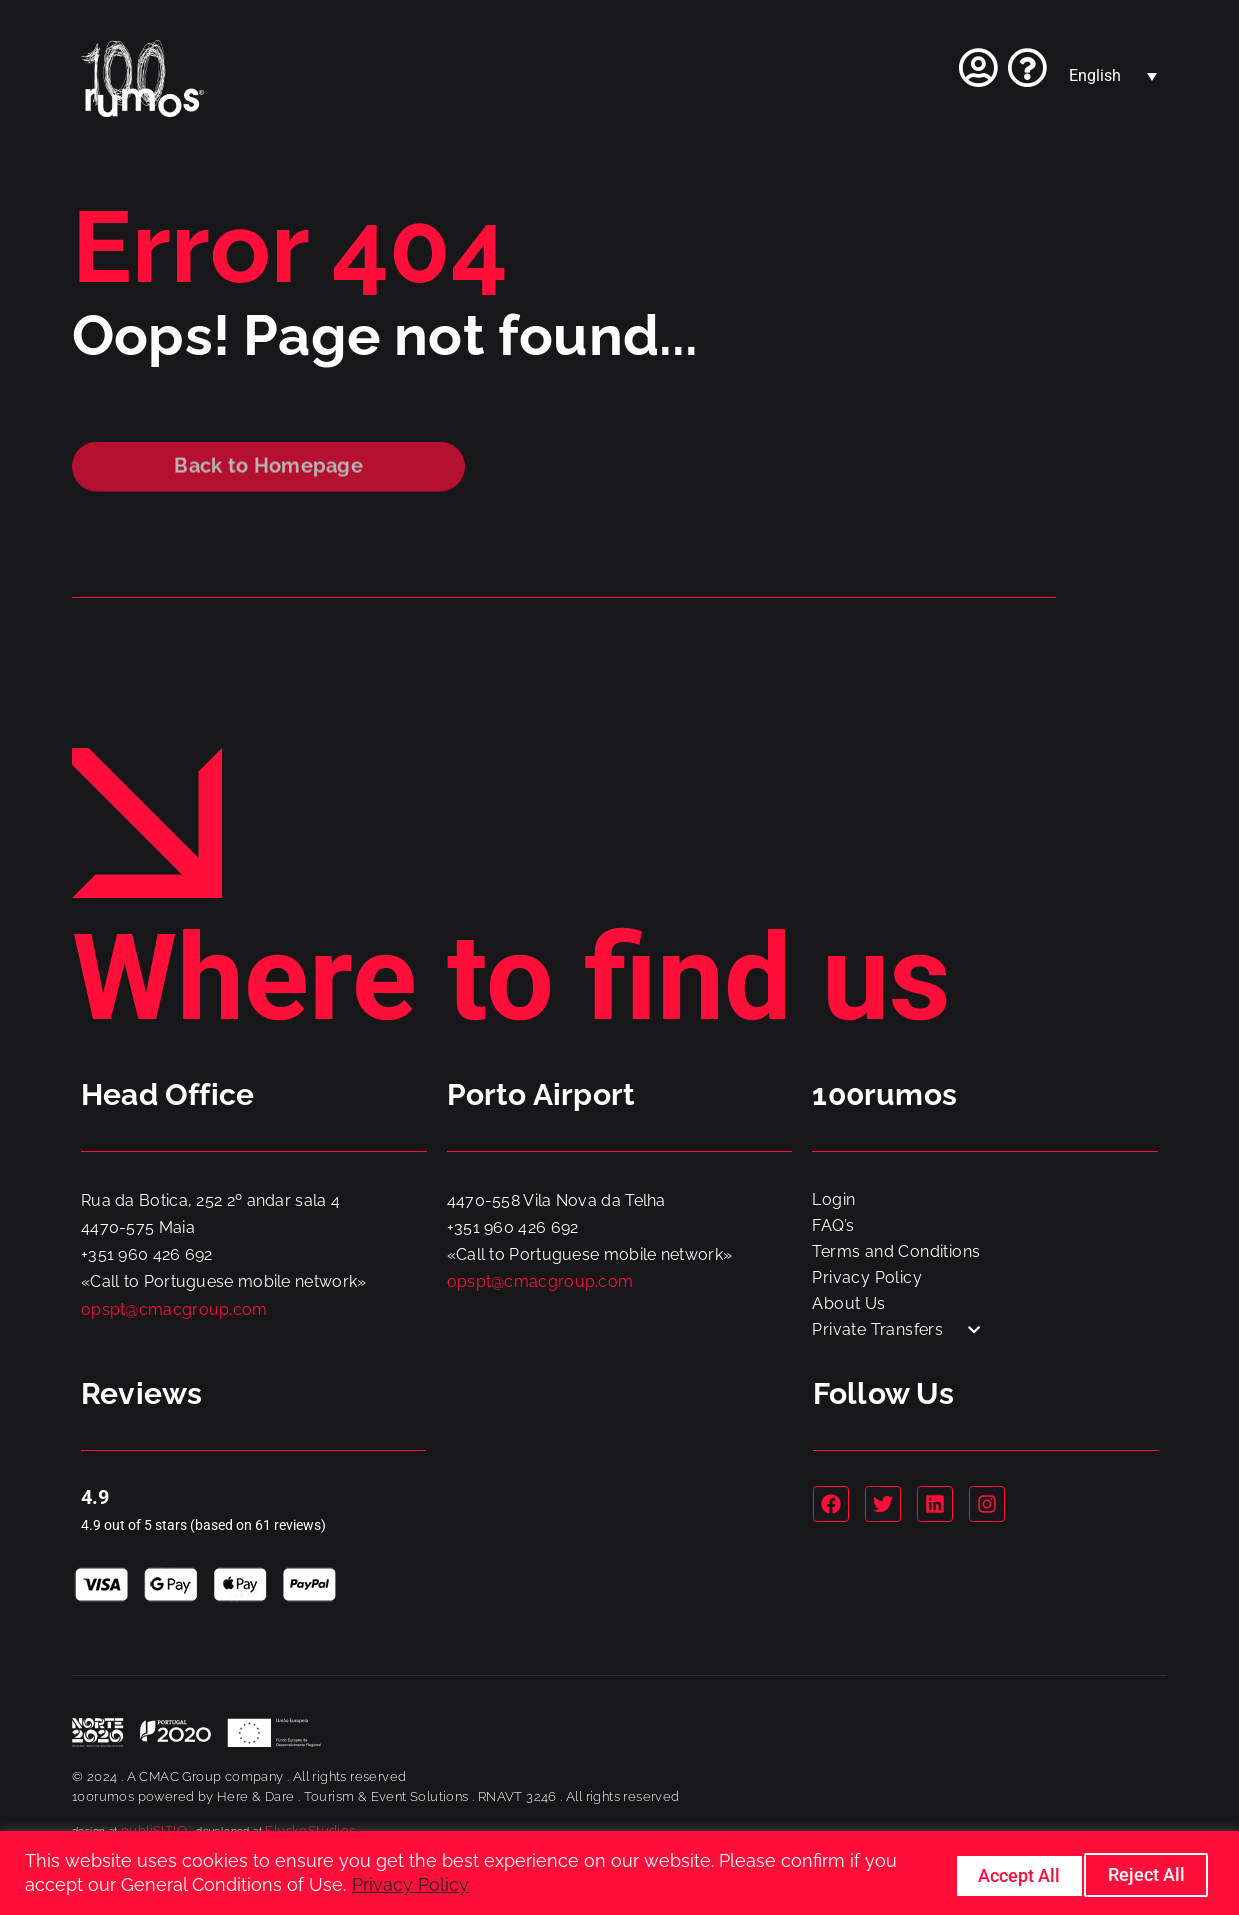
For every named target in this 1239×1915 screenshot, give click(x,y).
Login (833, 1199)
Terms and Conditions (896, 1251)
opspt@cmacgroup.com (174, 1309)
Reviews (141, 1393)
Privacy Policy (410, 1885)
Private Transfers (896, 1329)
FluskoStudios (310, 1830)
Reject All (998, 1873)
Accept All (1144, 1873)
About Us (848, 1303)
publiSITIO (154, 1830)
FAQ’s (833, 1225)
